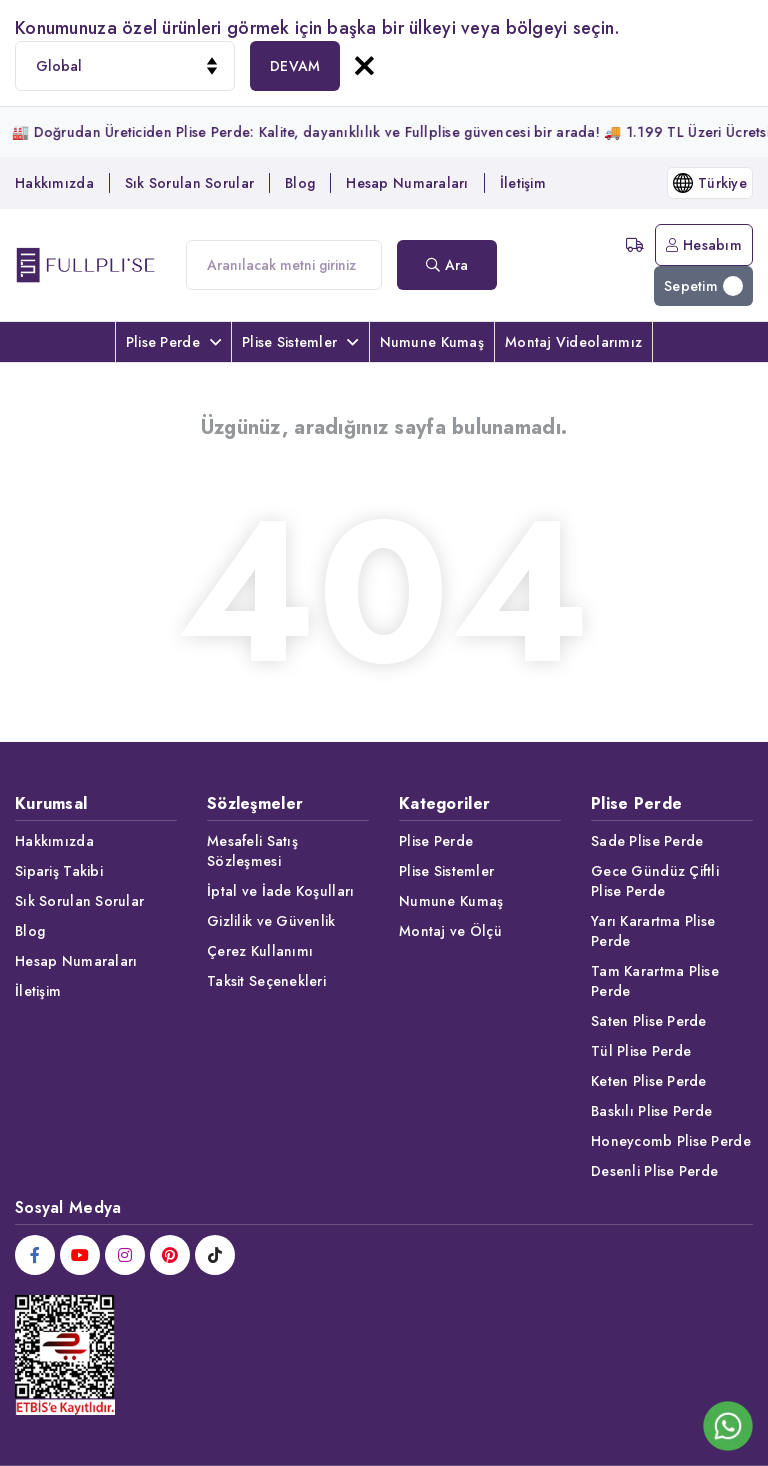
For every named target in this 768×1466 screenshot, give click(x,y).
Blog (300, 183)
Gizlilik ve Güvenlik (271, 921)
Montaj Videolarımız (573, 342)
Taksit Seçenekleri (266, 981)
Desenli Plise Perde (654, 1171)
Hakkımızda (54, 183)
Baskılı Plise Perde (651, 1111)
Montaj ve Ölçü (450, 931)
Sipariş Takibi (59, 871)
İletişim (523, 183)
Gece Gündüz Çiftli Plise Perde (655, 881)
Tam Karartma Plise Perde (655, 981)
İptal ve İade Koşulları (280, 891)
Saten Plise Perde (649, 1021)
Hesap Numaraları (407, 183)
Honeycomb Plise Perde (671, 1141)
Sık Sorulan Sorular (189, 183)
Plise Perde (173, 342)
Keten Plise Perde (649, 1081)
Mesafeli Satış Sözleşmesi (252, 851)
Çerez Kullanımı (260, 951)
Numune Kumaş (432, 342)
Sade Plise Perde (647, 841)
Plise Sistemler (300, 342)
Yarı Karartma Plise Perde (653, 931)
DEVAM (295, 66)
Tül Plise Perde (641, 1051)
